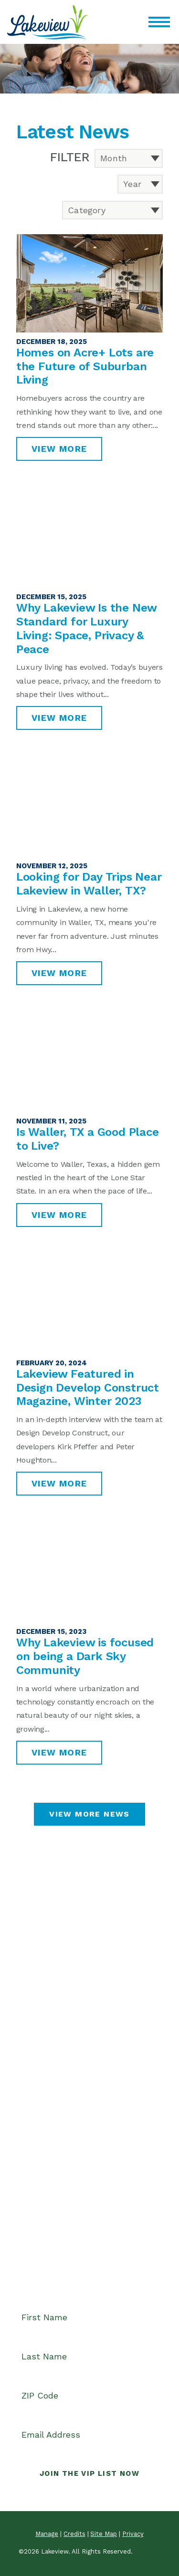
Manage (46, 2533)
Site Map (103, 2533)
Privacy (133, 2533)
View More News (89, 1813)
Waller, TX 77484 (46, 2066)
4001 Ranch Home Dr (54, 2052)
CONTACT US (90, 2098)
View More (59, 449)
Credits (74, 2533)
